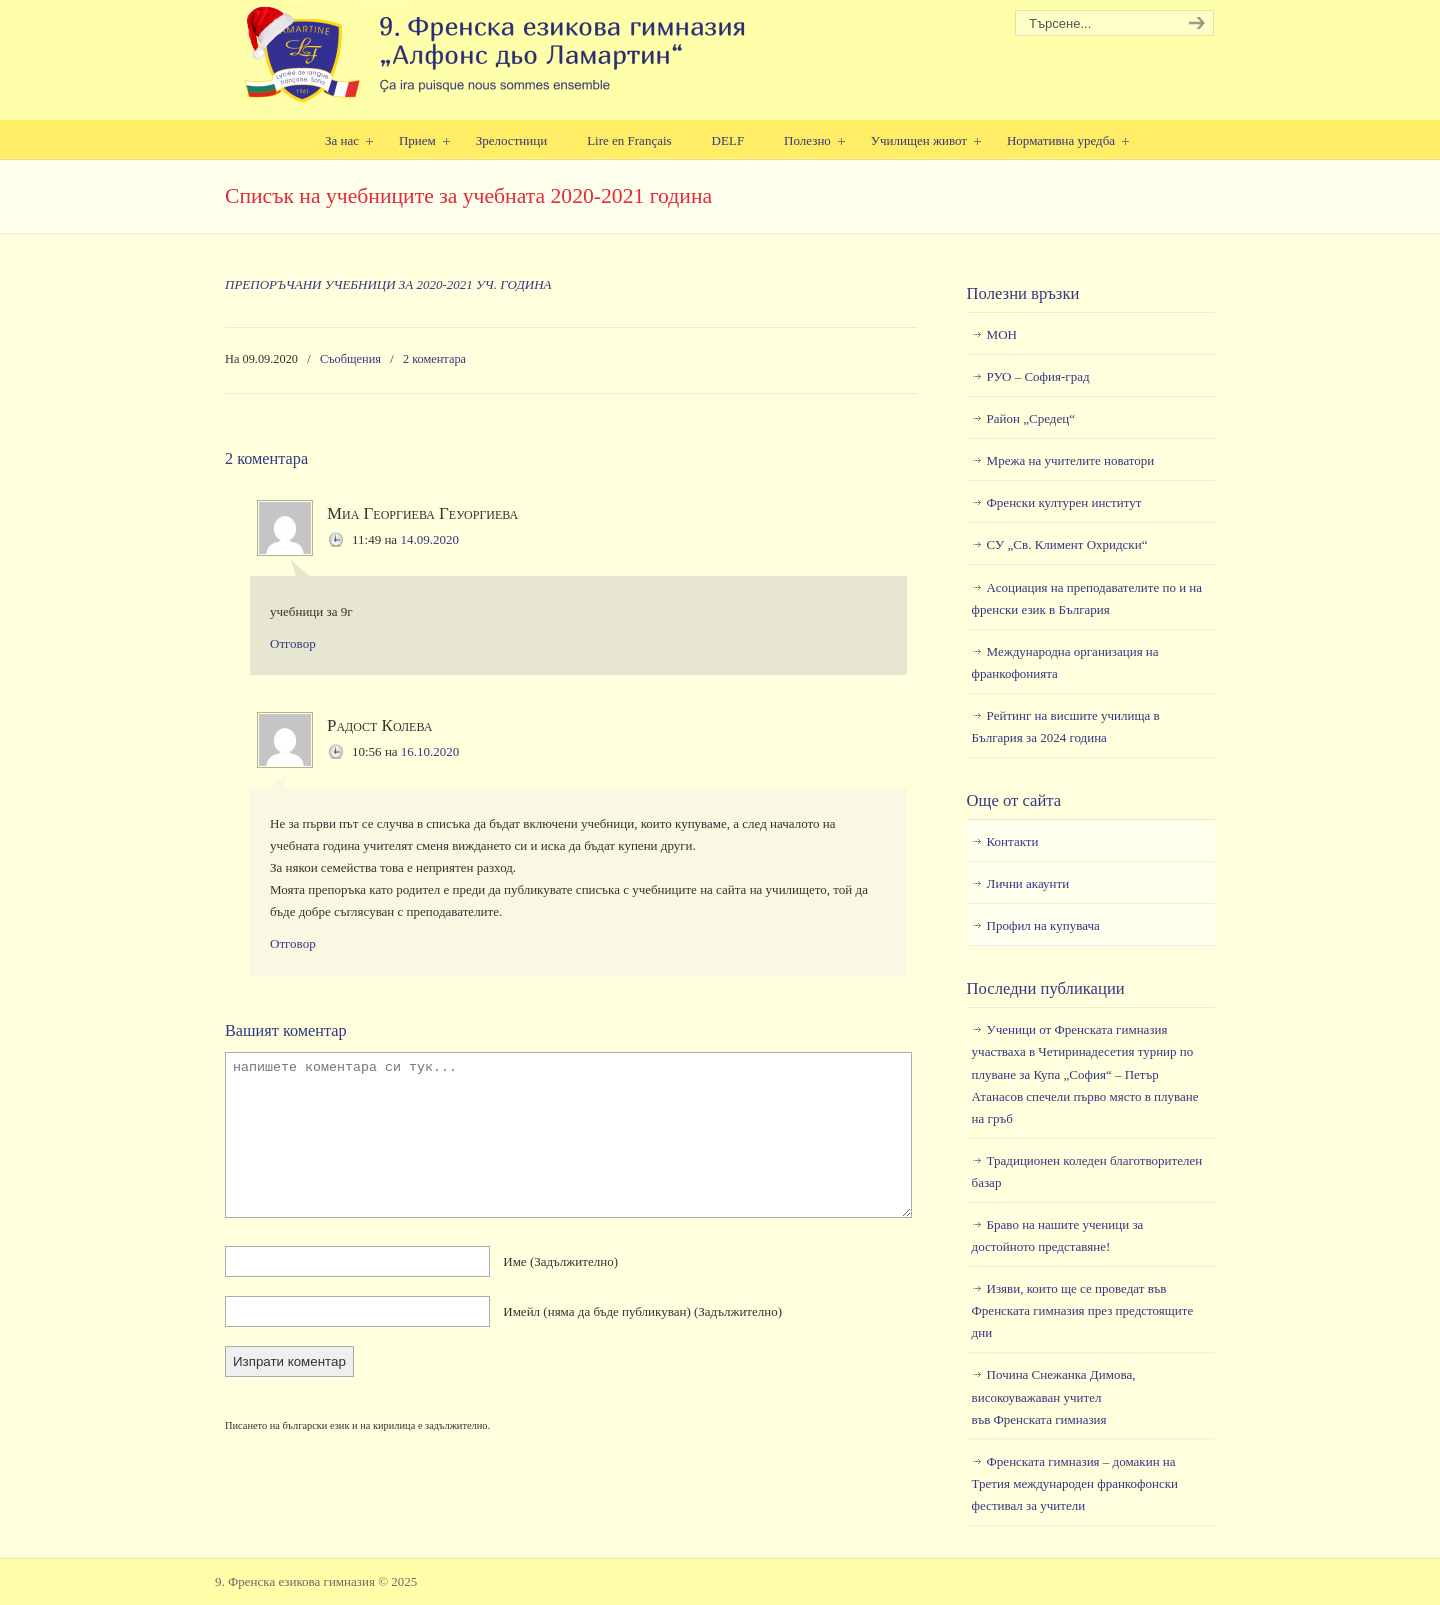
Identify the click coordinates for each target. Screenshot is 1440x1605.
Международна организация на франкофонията (1065, 662)
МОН (1002, 334)
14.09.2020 (429, 539)
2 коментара (434, 359)
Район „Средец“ (1031, 418)
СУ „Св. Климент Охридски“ (1067, 544)
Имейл (642, 1311)
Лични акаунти (1028, 883)
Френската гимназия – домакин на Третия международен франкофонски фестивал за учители (1075, 1483)
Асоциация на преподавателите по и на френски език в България (1087, 598)
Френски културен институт (1064, 502)
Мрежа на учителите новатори (1071, 460)
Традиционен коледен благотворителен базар (1087, 1171)
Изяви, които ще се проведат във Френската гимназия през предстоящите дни (1083, 1310)
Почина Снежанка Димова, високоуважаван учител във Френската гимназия (1054, 1396)
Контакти (1013, 841)
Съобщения (350, 359)
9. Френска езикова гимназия (487, 55)
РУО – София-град (1038, 376)
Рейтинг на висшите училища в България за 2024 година (1066, 726)
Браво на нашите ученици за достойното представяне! (1058, 1235)
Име (560, 1261)
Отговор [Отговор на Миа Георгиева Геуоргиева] (293, 643)
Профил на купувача (1043, 925)
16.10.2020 (430, 751)
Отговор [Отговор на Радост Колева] (293, 943)
